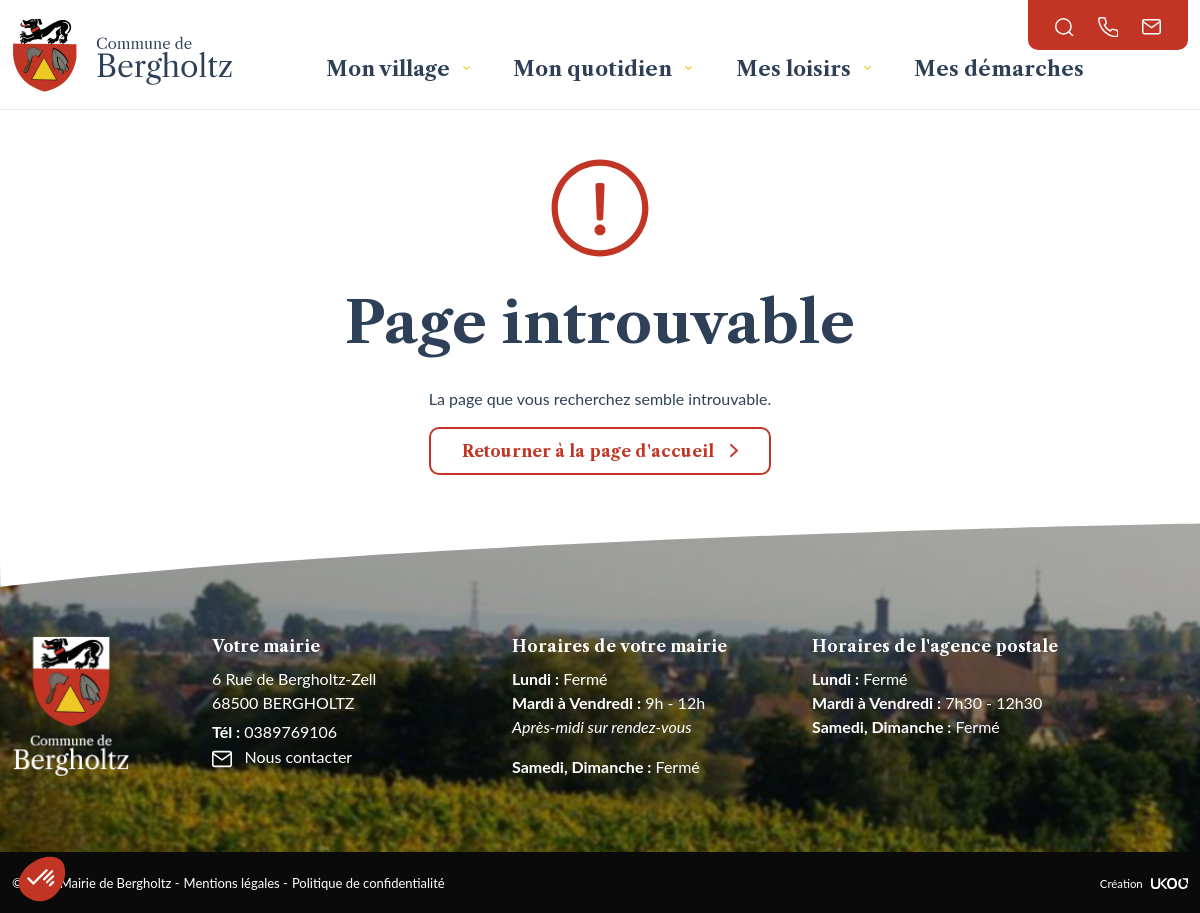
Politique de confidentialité (368, 883)
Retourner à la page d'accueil (588, 451)
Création (1144, 883)
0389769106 (274, 731)
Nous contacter (282, 756)
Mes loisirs (796, 69)
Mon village (390, 69)
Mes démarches (999, 69)
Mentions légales (232, 883)
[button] (42, 879)
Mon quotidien (595, 69)
